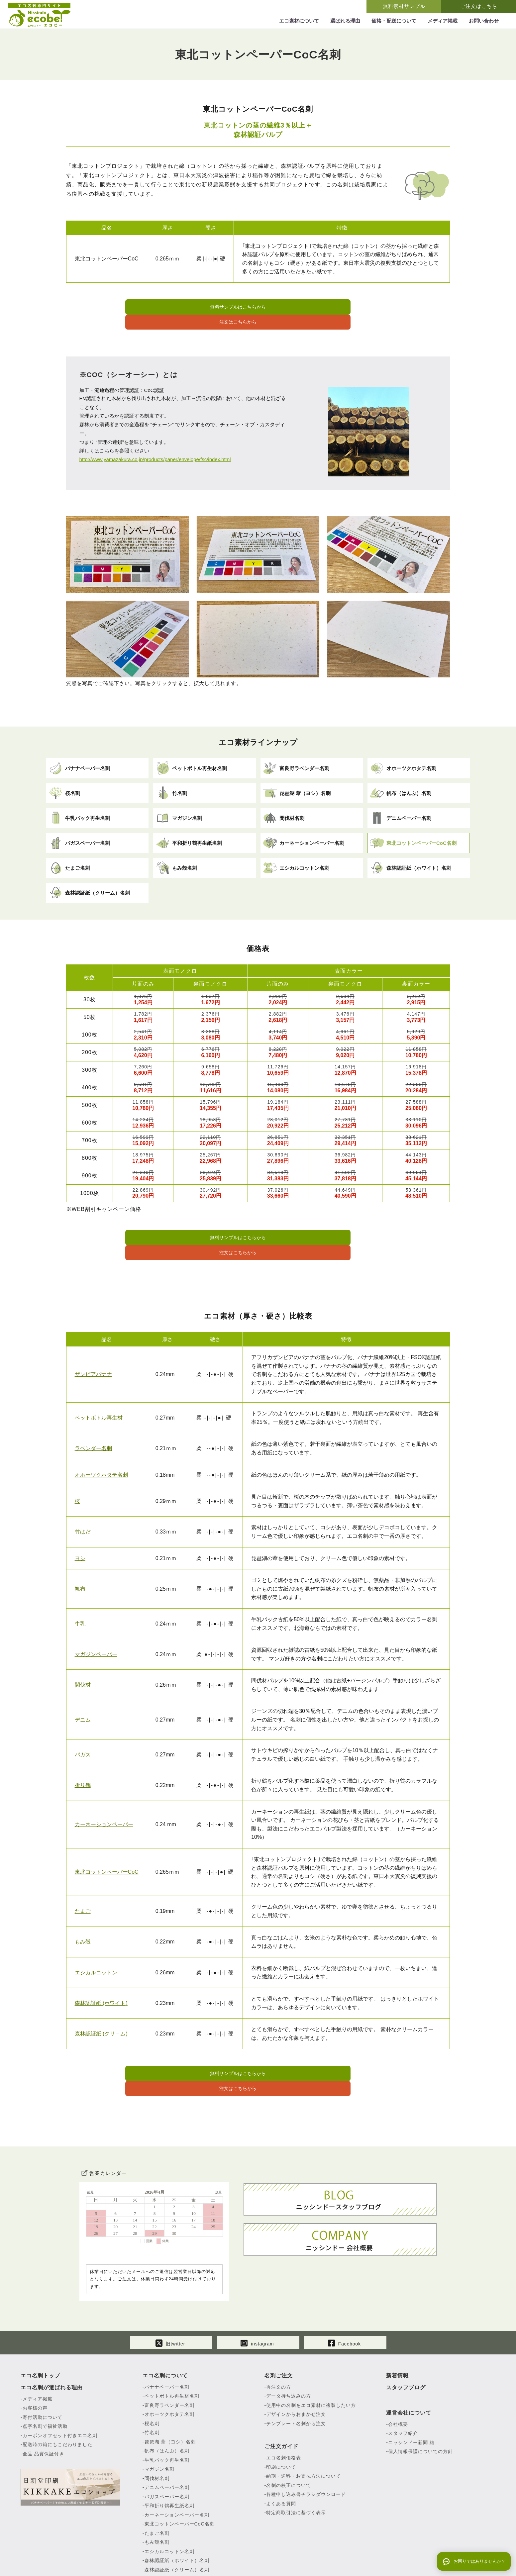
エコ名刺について (165, 2325)
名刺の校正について (288, 2435)
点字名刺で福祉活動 (45, 2376)
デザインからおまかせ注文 (296, 2364)
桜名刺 (152, 2373)
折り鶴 (83, 1752)
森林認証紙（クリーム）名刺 (177, 2520)
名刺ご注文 (278, 2325)
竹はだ (83, 1498)
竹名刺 (152, 2382)
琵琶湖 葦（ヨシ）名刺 (170, 2392)
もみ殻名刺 (157, 2492)
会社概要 (398, 2374)
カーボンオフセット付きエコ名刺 (60, 2385)
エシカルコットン (96, 1939)
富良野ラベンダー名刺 (169, 2355)
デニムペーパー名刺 (167, 2437)
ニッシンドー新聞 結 (411, 2392)
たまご (83, 1878)
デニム (83, 1686)
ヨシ (80, 1525)
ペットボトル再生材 (99, 1384)
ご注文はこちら (478, 6)
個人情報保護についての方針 (420, 2401)
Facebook (344, 2292)
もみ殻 (83, 1908)
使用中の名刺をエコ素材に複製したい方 (311, 2355)
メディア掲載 (37, 2349)
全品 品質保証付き (43, 2404)
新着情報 (397, 2325)
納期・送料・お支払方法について (303, 2426)
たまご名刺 (157, 2483)
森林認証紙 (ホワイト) (101, 1969)
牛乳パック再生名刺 (167, 2410)
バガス (83, 1721)
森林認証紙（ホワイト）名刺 (177, 2510)
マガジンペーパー (96, 1621)
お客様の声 (35, 2358)
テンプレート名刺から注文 (296, 2373)
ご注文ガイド (281, 2396)
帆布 (80, 1555)
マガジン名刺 (159, 2419)
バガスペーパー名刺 (167, 2446)
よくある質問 (281, 2453)
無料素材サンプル (404, 6)
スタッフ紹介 (403, 2383)
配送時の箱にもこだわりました (57, 2394)
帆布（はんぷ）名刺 (167, 2401)
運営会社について (408, 2363)
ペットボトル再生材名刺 (172, 2346)
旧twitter (170, 2292)
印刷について (281, 2417)
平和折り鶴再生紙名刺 (169, 2455)
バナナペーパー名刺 (167, 2337)
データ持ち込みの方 (288, 2346)
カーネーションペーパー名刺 (177, 2465)
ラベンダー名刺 (93, 1415)
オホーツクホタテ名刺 (101, 1441)
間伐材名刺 (157, 2428)
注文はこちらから (326, 308)
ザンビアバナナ (93, 1341)
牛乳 (80, 1590)
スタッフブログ (406, 2337)
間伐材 (83, 1651)
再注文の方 (278, 2337)
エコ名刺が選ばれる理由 (52, 2337)
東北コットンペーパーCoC (107, 1838)
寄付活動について (42, 2367)
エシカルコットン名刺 (169, 2501)
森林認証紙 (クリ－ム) (101, 2000)
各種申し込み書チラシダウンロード (306, 2444)
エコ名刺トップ (40, 2325)
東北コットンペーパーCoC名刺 (180, 2474)
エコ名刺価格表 (283, 2408)
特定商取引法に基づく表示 (296, 2462)
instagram (257, 2292)
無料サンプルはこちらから (190, 308)
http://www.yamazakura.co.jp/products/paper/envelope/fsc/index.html (155, 443)
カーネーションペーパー (104, 1791)
